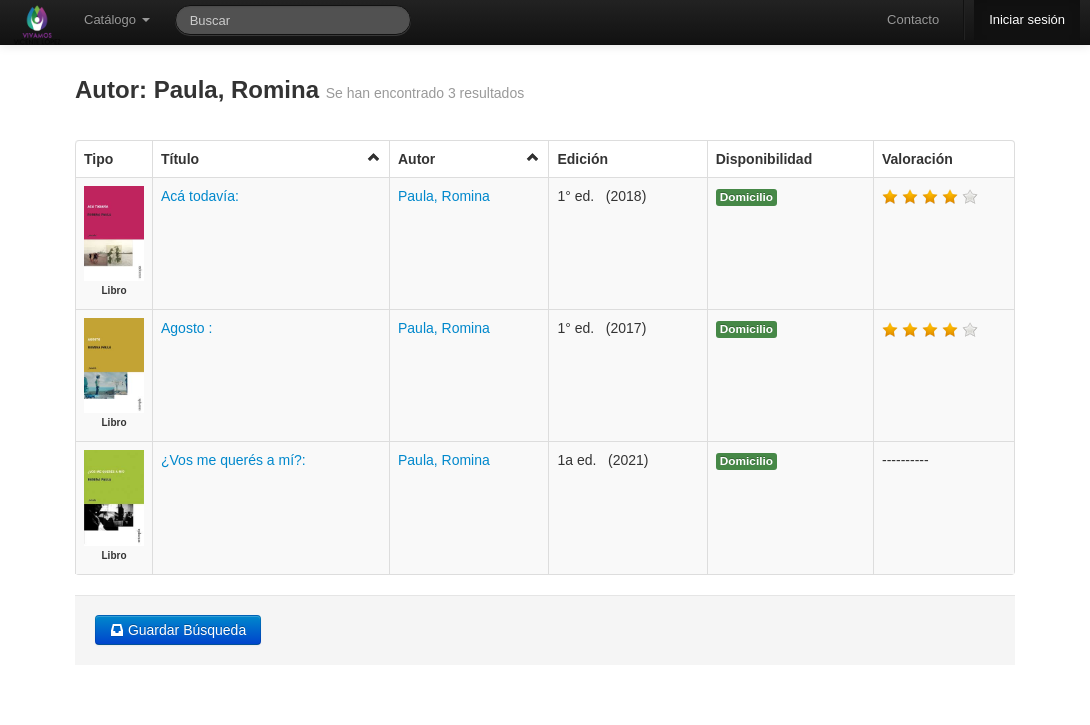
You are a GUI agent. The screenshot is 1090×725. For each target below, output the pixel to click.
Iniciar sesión (1027, 19)
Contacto (913, 19)
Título (271, 158)
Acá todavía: (200, 196)
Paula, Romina (444, 196)
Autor (469, 158)
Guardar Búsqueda (178, 630)
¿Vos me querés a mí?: (233, 460)
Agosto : (186, 328)
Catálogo (117, 19)
